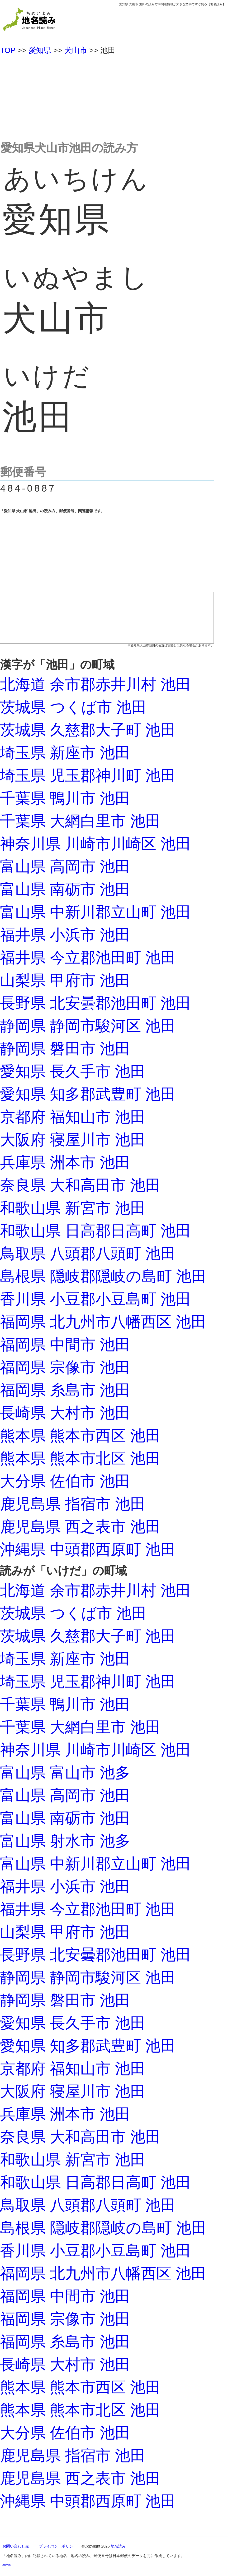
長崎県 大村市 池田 (65, 1412)
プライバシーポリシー (58, 2546)
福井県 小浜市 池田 (65, 934)
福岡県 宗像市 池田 (65, 1367)
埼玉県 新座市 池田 (65, 752)
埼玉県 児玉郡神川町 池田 (88, 775)
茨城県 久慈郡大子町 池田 (88, 729)
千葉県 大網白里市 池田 (80, 820)
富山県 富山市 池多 (65, 1772)
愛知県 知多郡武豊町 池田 (88, 1094)
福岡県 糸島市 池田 (65, 1390)
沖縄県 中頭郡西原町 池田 (88, 1549)
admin (6, 2565)
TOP (7, 50)
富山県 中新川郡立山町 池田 (95, 912)
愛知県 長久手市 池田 (72, 1071)
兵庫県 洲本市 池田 (65, 1162)
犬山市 (75, 50)
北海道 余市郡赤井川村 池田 (95, 684)
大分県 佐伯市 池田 (65, 1481)
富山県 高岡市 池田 (65, 866)
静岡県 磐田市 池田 (65, 1048)
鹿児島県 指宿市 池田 (72, 1503)
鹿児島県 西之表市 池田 (80, 1526)
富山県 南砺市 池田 (65, 889)
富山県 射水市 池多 (65, 1840)
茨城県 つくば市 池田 (73, 707)
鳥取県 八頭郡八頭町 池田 (88, 1253)
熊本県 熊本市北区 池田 (80, 1458)
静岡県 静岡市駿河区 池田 (88, 1025)
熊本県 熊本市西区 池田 (80, 1435)
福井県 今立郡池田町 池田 (88, 957)
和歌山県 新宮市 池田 (72, 1208)
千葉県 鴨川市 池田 (65, 798)
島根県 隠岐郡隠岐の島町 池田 (103, 1276)
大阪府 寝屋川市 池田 (72, 1139)
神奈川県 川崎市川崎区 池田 (95, 843)
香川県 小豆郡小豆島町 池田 (95, 1299)
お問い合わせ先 (15, 2546)
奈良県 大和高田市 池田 (80, 1185)
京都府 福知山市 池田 (72, 1116)
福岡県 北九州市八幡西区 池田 (103, 1321)
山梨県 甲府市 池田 (65, 980)
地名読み (118, 2546)
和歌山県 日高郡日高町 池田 (95, 1230)
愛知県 (39, 50)
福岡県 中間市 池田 (65, 1344)
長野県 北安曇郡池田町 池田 (95, 1003)
